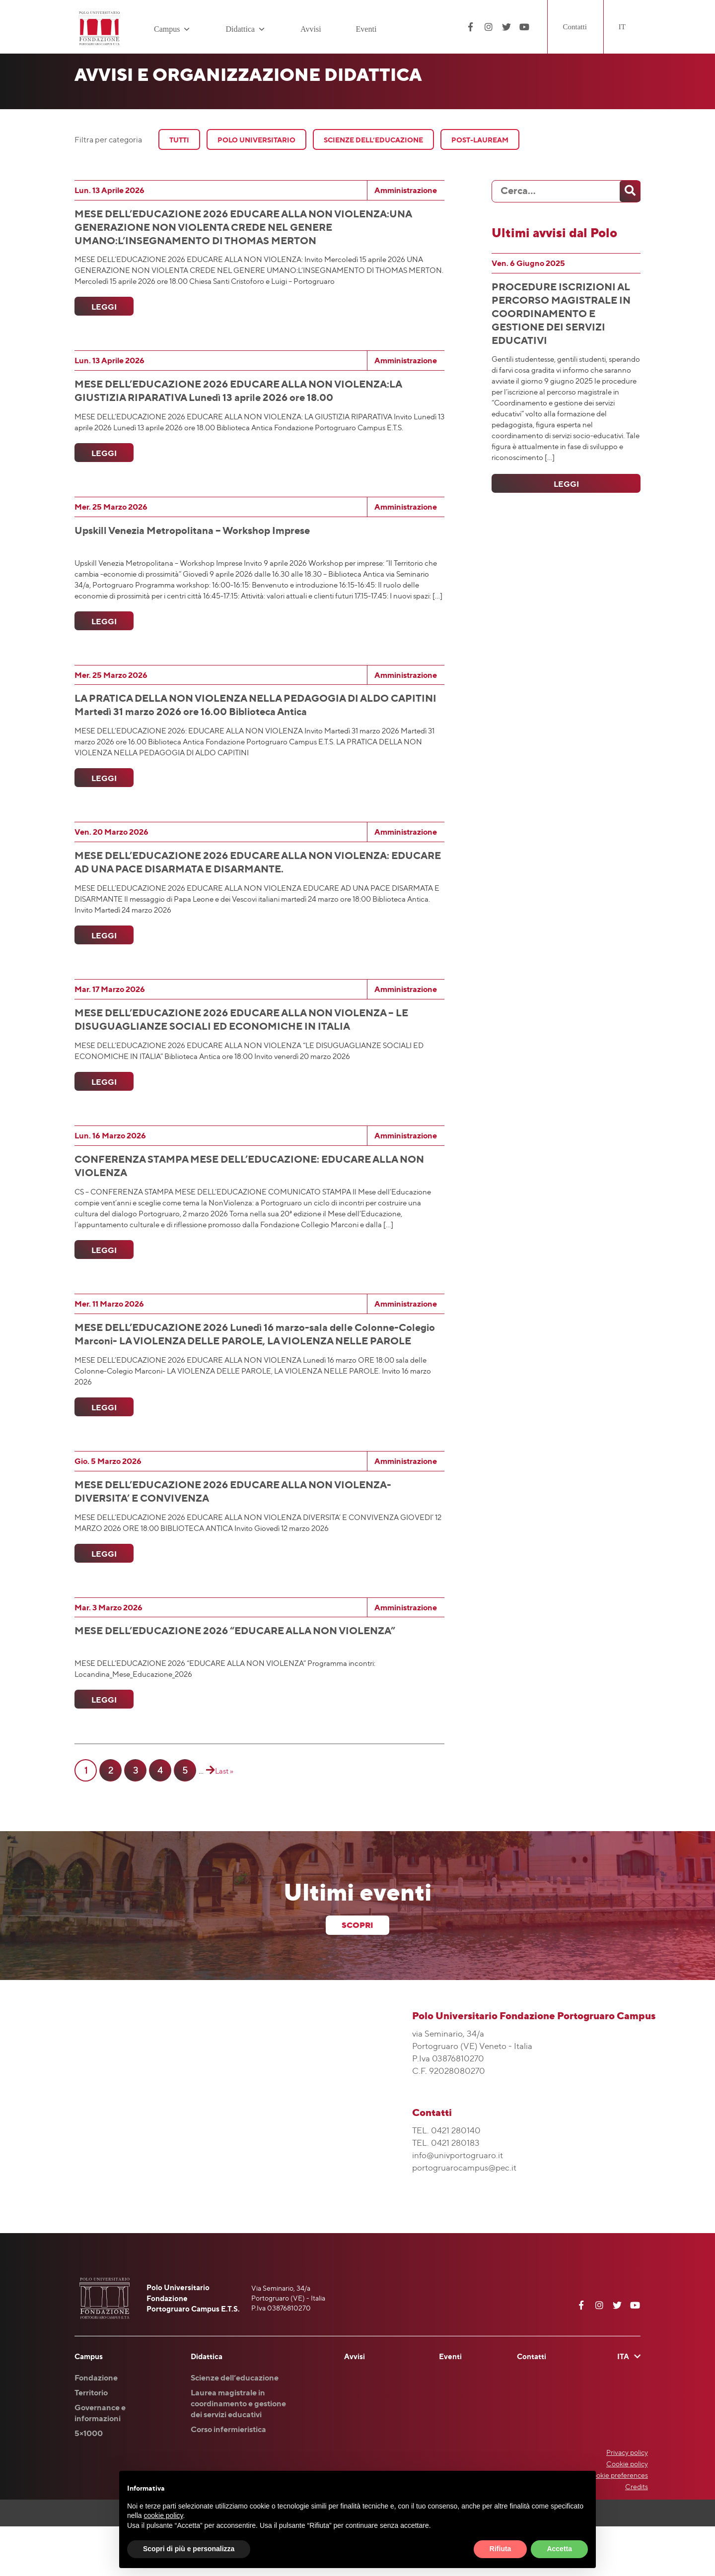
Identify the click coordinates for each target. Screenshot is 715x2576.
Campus (172, 29)
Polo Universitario (256, 139)
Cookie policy (627, 2513)
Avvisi (310, 29)
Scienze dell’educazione (235, 2427)
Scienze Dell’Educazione (373, 139)
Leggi (102, 311)
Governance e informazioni (100, 2462)
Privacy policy (627, 2502)
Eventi (366, 29)
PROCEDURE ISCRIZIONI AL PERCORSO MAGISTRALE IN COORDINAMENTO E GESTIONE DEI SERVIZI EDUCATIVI (561, 313)
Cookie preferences (617, 2524)
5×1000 (88, 2483)
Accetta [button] (559, 2549)
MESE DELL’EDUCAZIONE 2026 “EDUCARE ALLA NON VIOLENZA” (234, 1675)
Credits (636, 2536)
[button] (185, 29)
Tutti (179, 139)
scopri (357, 1975)
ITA (623, 2406)
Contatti (574, 27)
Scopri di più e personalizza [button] (188, 2549)
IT (622, 27)
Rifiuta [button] (500, 2549)
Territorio (91, 2442)
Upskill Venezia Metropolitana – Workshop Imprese (192, 540)
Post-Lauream (479, 139)
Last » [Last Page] (224, 1820)
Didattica (245, 29)
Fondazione (96, 2427)
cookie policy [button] (163, 2515)
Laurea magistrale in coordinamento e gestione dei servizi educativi (238, 2453)
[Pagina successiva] (209, 1820)
